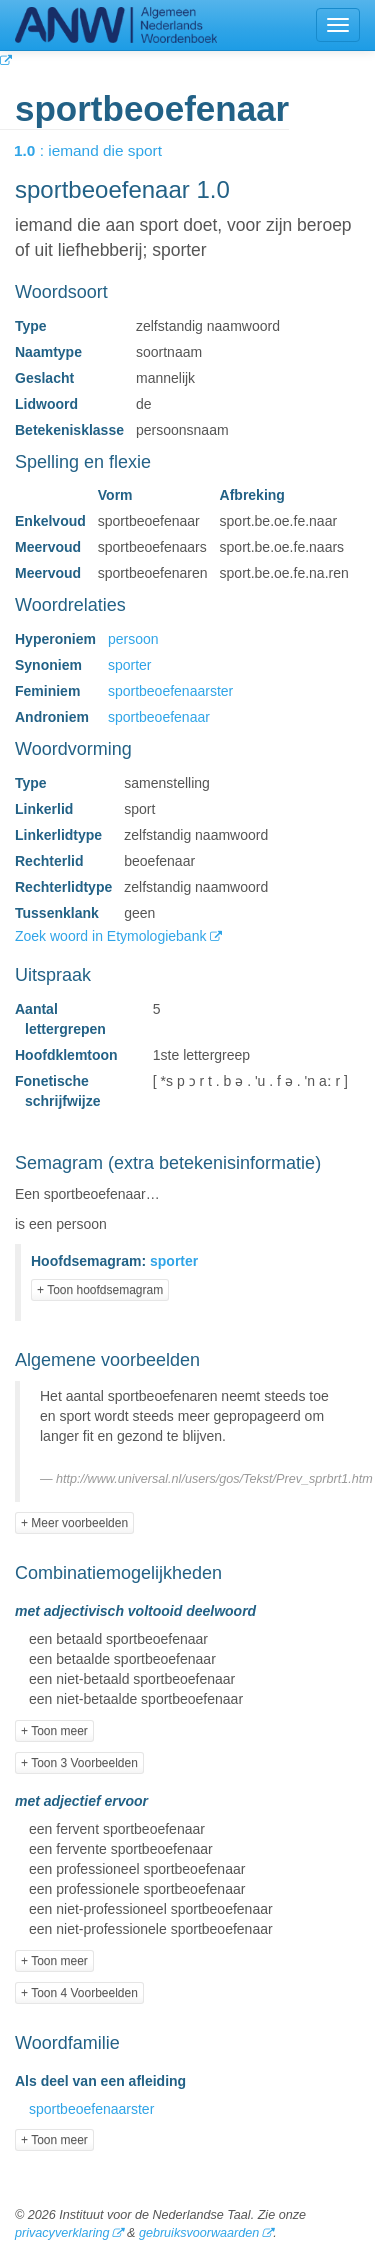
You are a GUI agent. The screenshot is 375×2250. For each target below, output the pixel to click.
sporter (130, 665)
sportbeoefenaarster (170, 691)
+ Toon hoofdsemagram (100, 1290)
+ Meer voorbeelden (74, 1523)
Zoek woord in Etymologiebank (112, 936)
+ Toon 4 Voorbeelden (79, 1993)
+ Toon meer (54, 1731)
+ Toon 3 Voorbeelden (79, 1763)
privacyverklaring (62, 2233)
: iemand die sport (102, 150)
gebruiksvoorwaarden (199, 2233)
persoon (133, 639)
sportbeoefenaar (159, 717)
